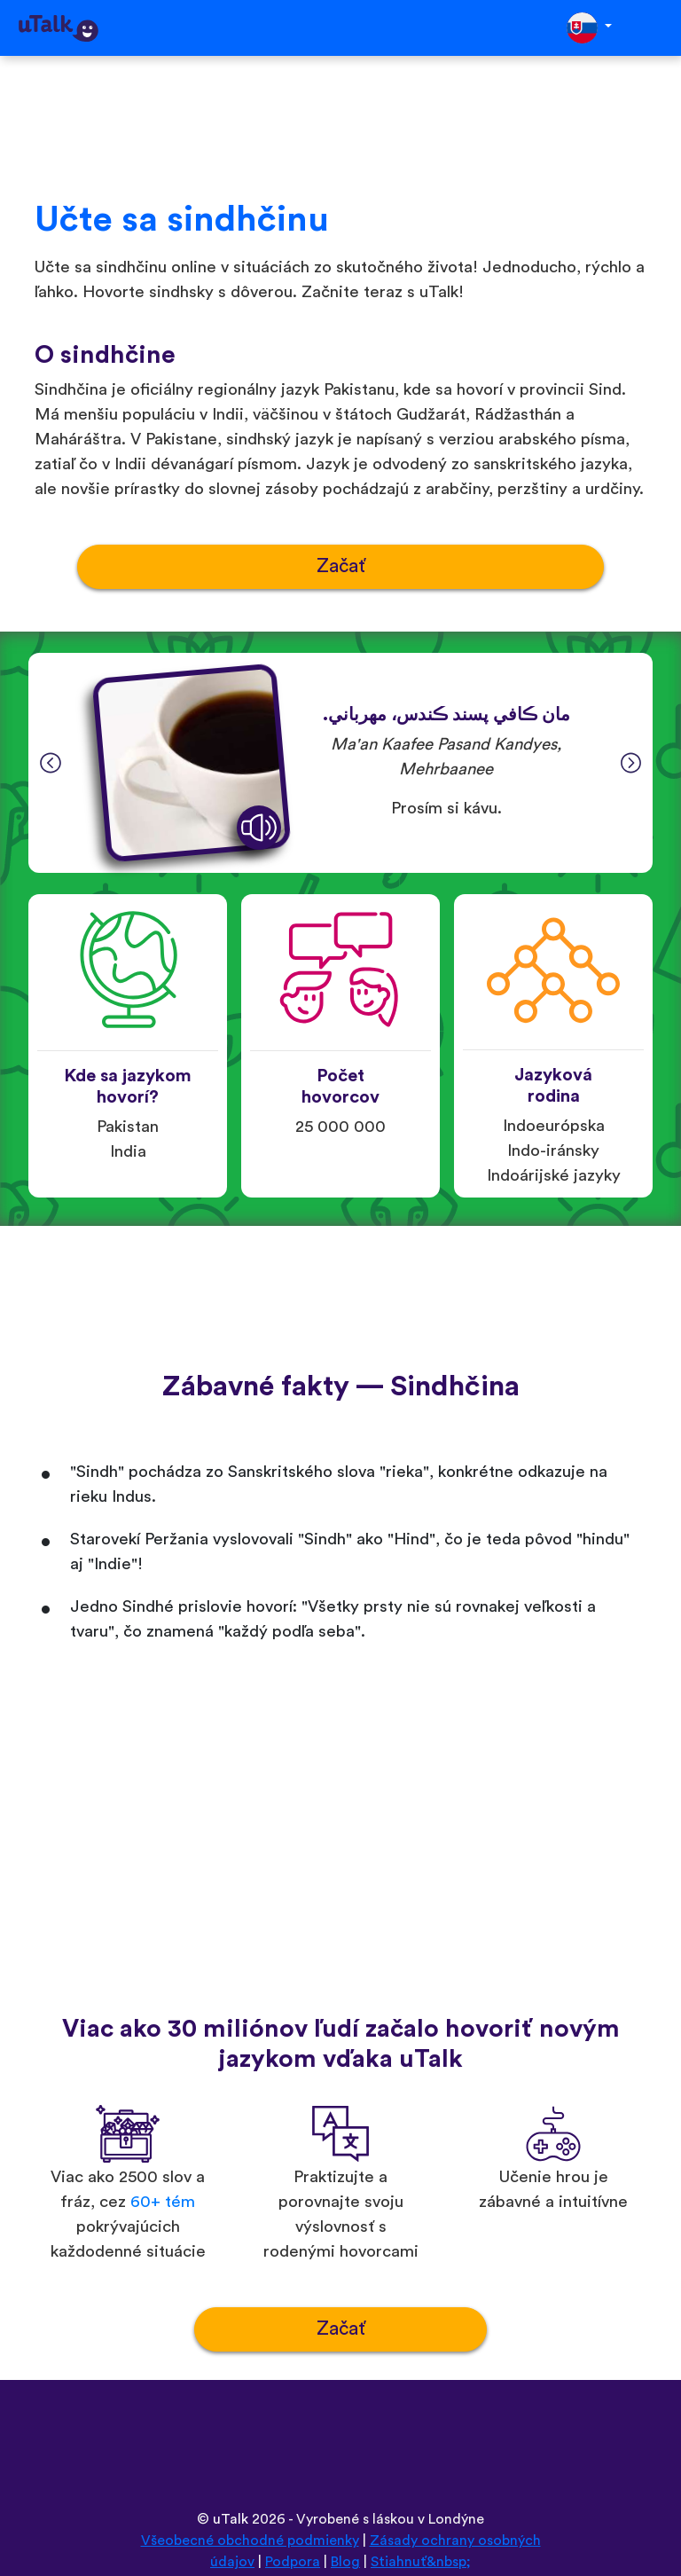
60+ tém (162, 2202)
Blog (345, 2562)
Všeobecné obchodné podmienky (250, 2540)
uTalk (230, 2519)
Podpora (292, 2562)
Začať (341, 566)
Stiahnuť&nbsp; (421, 2562)
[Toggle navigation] (655, 28)
